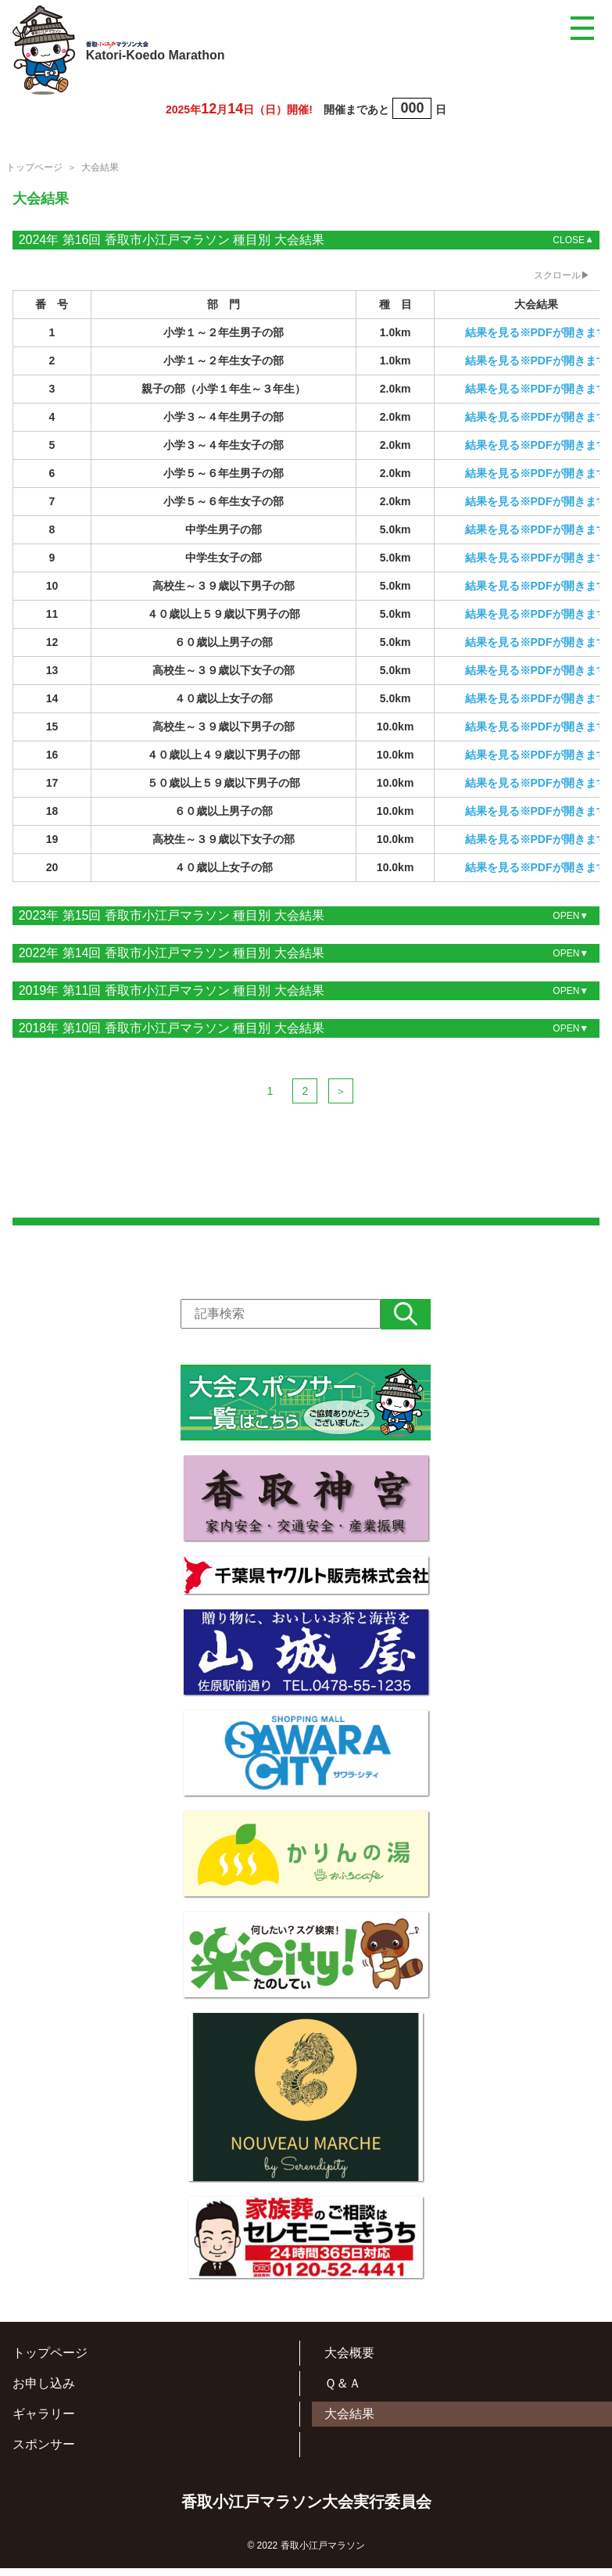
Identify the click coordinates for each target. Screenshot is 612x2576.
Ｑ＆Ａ (342, 2399)
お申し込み (44, 2399)
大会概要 (349, 2368)
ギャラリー (44, 2429)
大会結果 (349, 2429)
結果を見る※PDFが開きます (536, 332)
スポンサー (44, 2460)
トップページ (34, 167)
